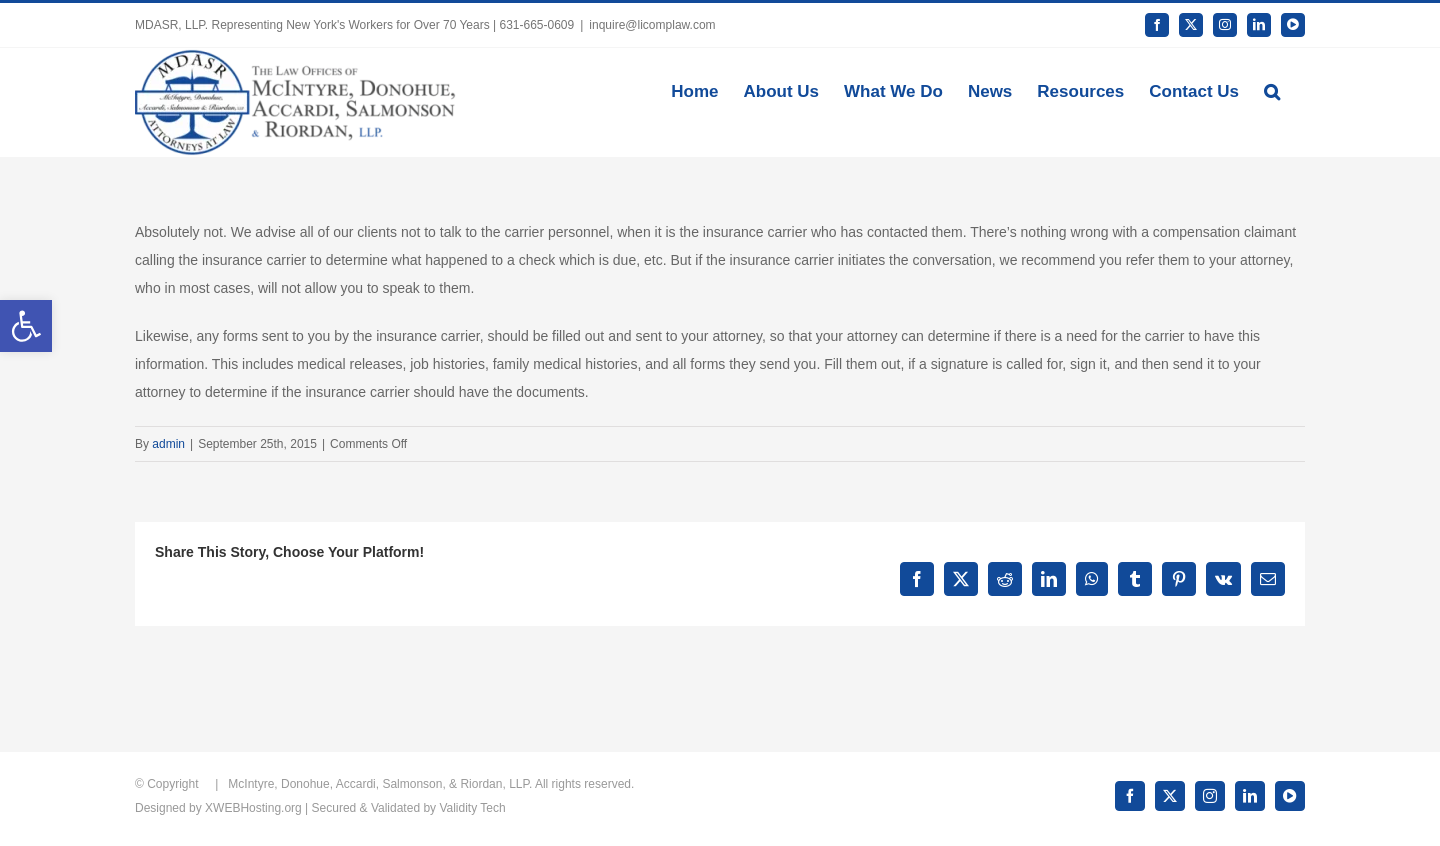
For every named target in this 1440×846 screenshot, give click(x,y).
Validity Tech (472, 808)
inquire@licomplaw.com (652, 25)
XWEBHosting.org (253, 808)
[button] (1272, 90)
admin (168, 444)
